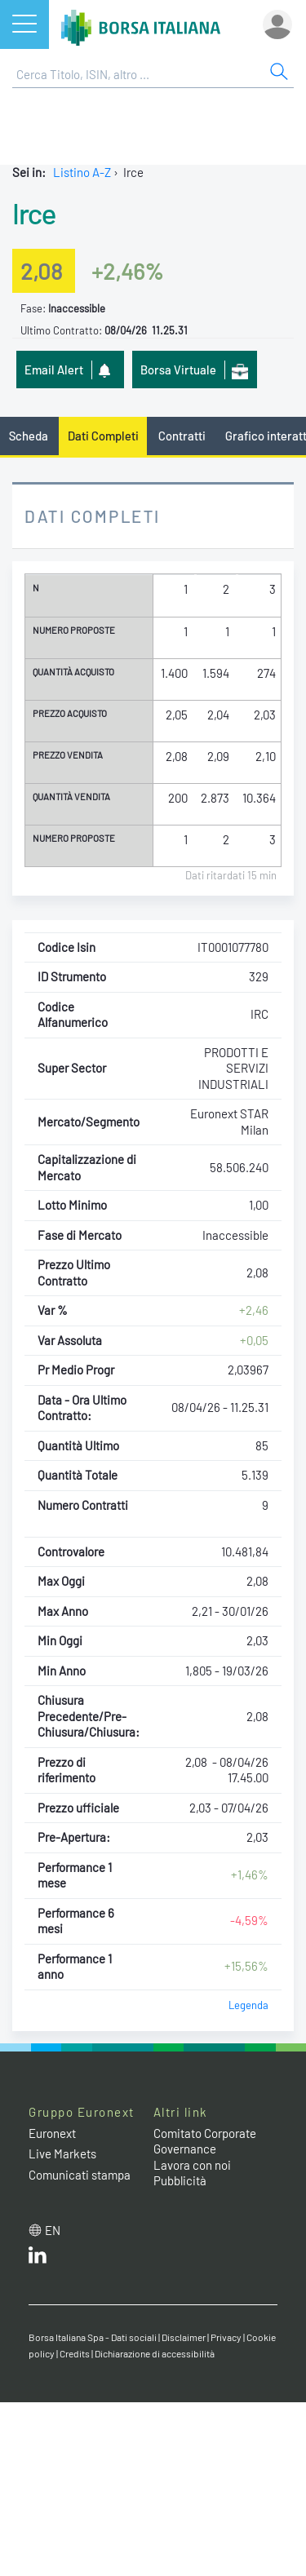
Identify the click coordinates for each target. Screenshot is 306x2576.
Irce (33, 213)
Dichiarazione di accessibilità (155, 2353)
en (52, 2230)
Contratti (182, 435)
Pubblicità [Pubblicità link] (179, 2180)
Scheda (28, 435)
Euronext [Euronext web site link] (52, 2133)
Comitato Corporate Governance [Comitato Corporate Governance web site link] (204, 2141)
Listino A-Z (82, 172)
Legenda (248, 2005)
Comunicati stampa (80, 2174)
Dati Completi (103, 435)
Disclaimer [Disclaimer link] (184, 2337)
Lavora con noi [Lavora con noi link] (192, 2165)
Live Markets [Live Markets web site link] (62, 2153)
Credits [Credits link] (75, 2353)
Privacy (226, 2337)
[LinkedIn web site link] (38, 2258)
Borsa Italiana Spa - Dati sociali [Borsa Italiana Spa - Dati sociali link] (93, 2337)
